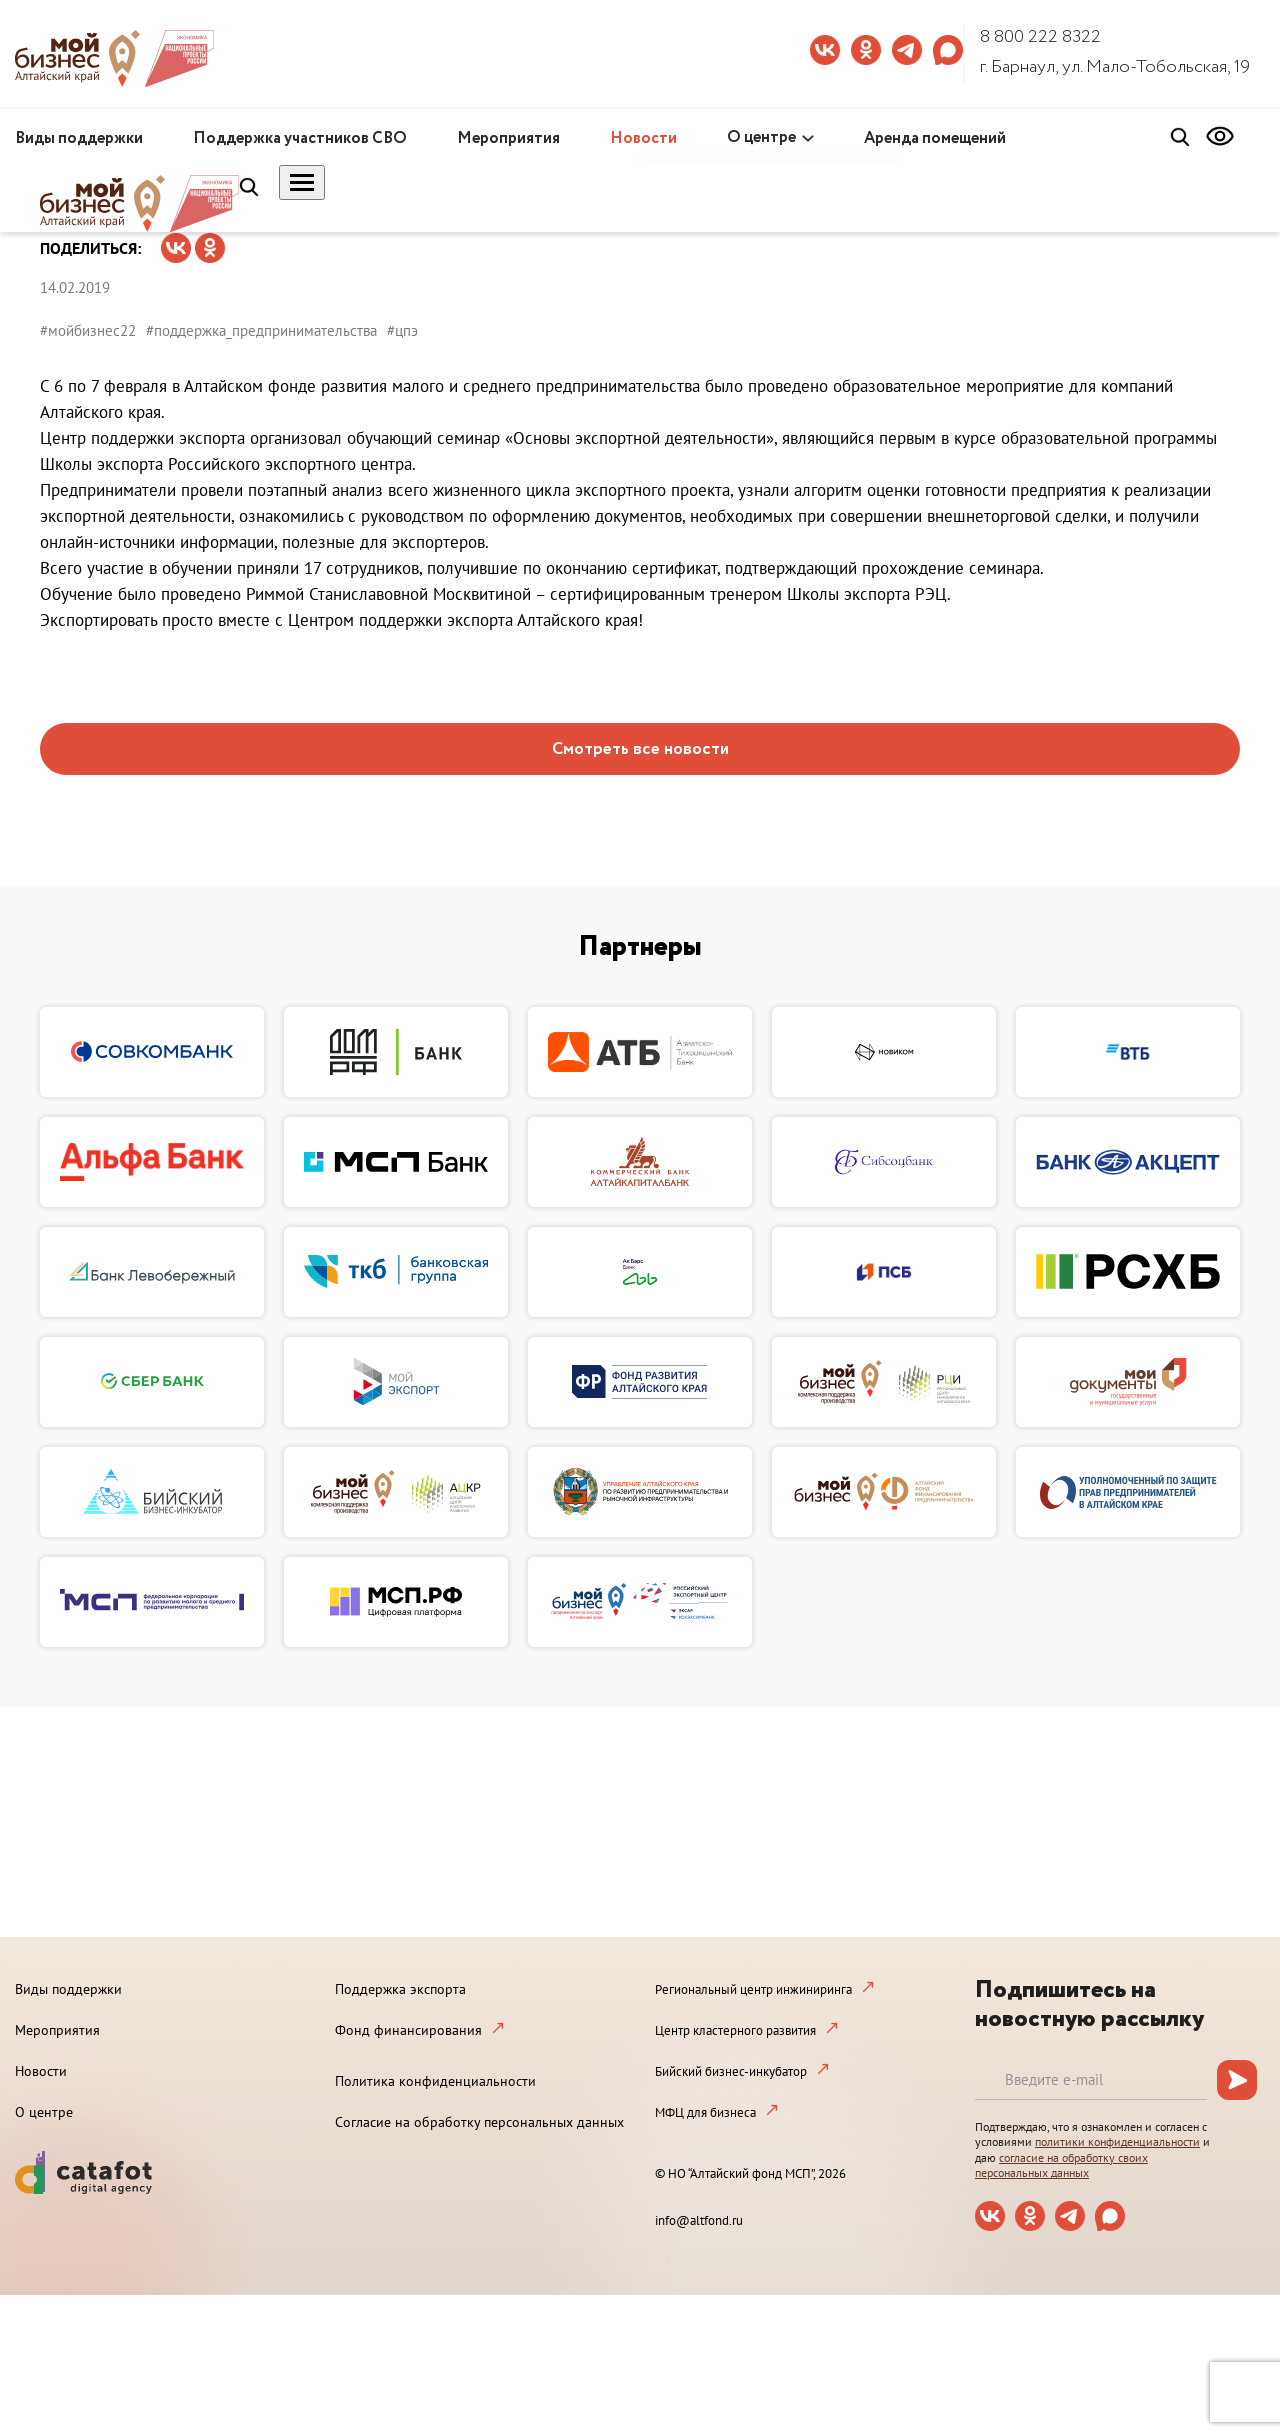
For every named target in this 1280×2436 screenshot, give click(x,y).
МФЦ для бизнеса (705, 2112)
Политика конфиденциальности (435, 2081)
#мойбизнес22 (88, 330)
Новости (643, 138)
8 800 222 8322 (1040, 37)
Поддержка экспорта (400, 1989)
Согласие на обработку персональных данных (479, 2122)
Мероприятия (508, 138)
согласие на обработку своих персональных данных (1061, 2165)
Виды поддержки (79, 138)
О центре (761, 137)
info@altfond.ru (699, 2220)
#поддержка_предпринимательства (261, 330)
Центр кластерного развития (735, 2030)
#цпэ (402, 330)
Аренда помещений (935, 138)
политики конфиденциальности (1117, 2141)
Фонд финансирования (408, 2030)
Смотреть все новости (640, 749)
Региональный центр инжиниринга (753, 1989)
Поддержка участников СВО (300, 138)
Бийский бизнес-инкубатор (731, 2071)
